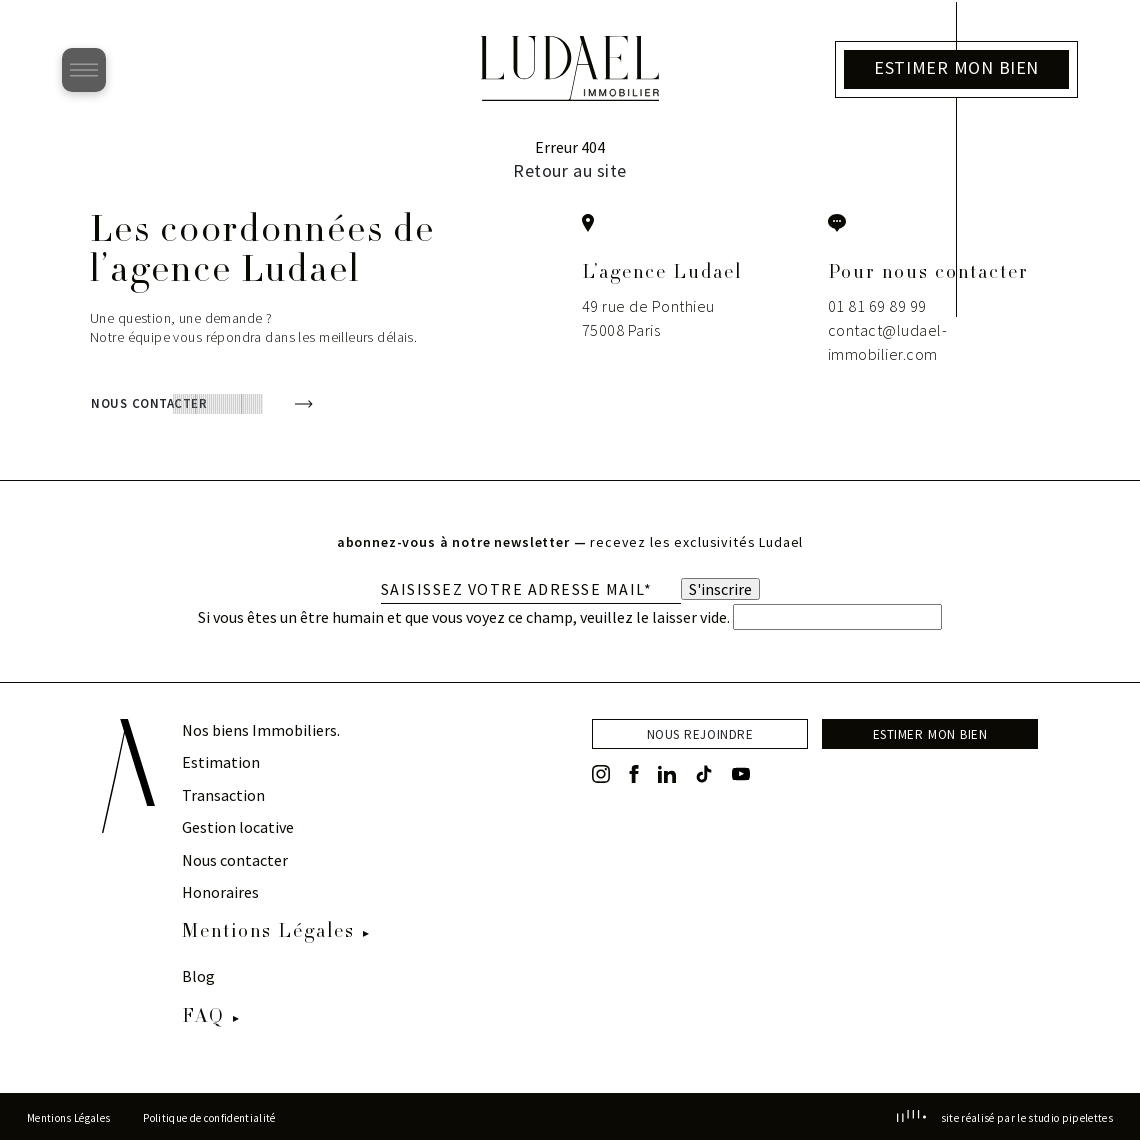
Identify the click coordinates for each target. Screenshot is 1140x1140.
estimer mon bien (930, 732)
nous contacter (149, 401)
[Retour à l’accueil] (570, 95)
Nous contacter (235, 860)
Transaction (223, 795)
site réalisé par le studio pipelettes (1005, 1118)
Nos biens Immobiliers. (261, 730)
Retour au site (570, 170)
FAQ (203, 1018)
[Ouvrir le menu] (84, 70)
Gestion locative (238, 827)
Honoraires (220, 892)
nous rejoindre (700, 732)
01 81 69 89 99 (877, 306)
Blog (198, 976)
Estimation (221, 762)
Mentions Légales (268, 933)
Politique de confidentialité (209, 1118)
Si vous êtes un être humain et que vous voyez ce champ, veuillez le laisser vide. (570, 617)
